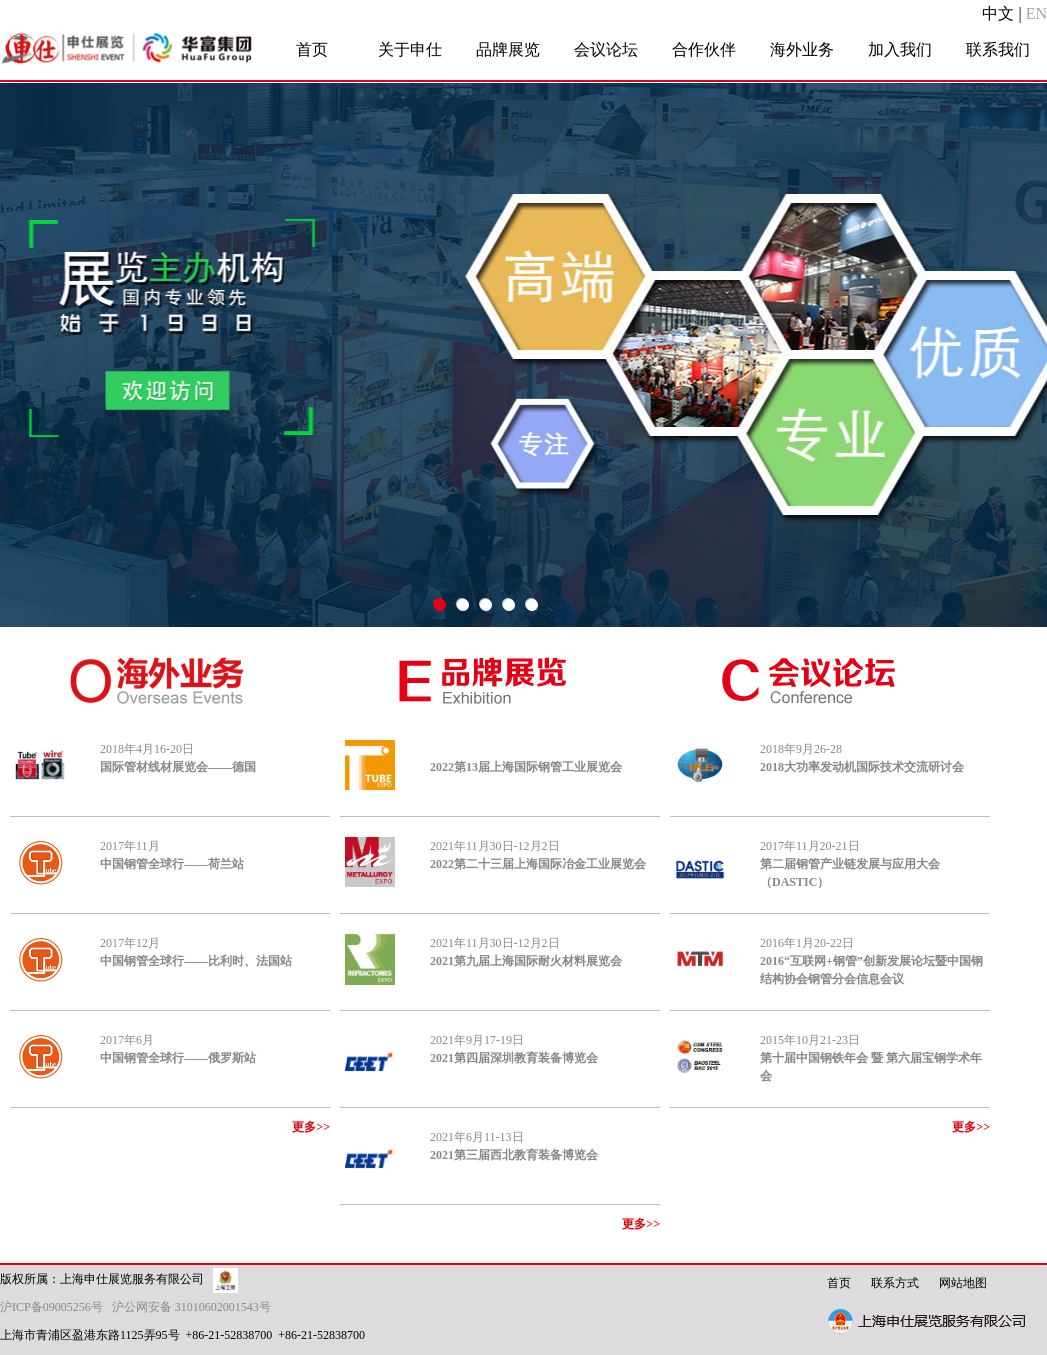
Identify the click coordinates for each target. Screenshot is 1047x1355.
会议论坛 (606, 49)
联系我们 (998, 49)
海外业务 (802, 49)
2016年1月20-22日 (871, 961)
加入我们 (900, 49)
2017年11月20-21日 (850, 864)
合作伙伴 (704, 49)
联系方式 (895, 1283)
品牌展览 (508, 49)
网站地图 (963, 1283)
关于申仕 (410, 49)
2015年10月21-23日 (871, 1058)
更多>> (311, 1127)
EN (1036, 13)
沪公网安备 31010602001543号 (191, 1307)
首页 (312, 49)
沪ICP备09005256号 (54, 1307)
